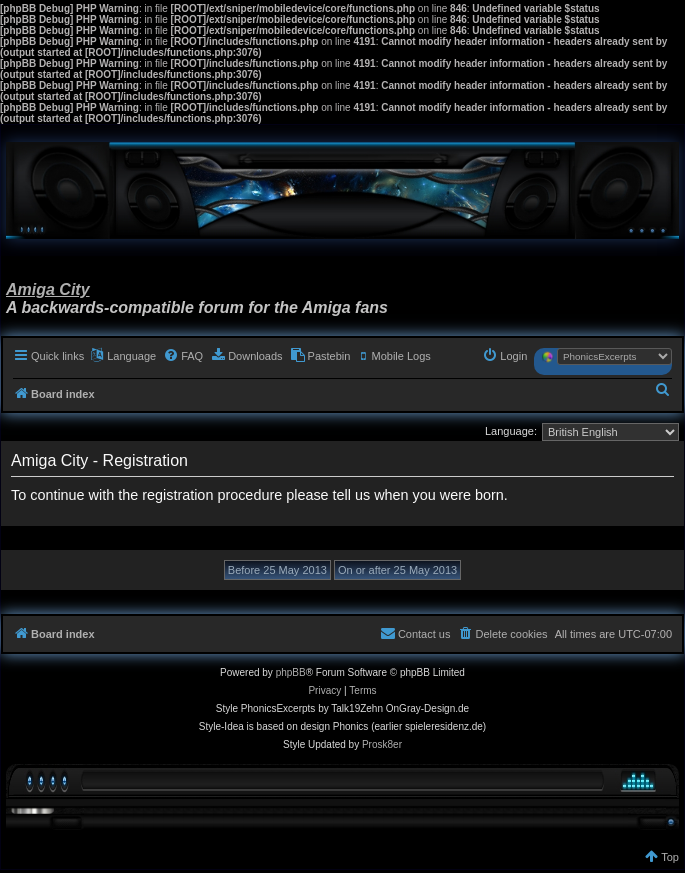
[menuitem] (183, 356)
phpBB (291, 672)
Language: (511, 431)
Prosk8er (382, 744)
